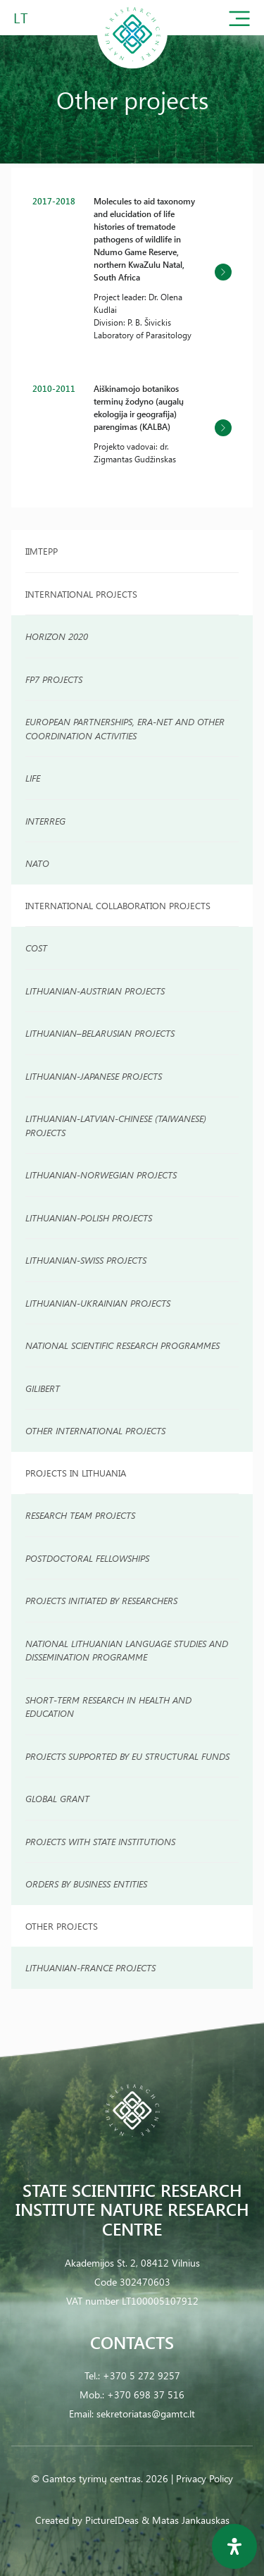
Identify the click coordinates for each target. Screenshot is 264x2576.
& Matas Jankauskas (186, 2520)
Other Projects (61, 1926)
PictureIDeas (112, 2520)
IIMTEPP (41, 551)
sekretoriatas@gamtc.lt (145, 2413)
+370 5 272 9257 (141, 2375)
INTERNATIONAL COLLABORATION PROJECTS (117, 905)
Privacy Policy (204, 2478)
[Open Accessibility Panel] (234, 2546)
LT (20, 17)
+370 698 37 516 (145, 2394)
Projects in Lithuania (75, 1473)
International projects (81, 594)
